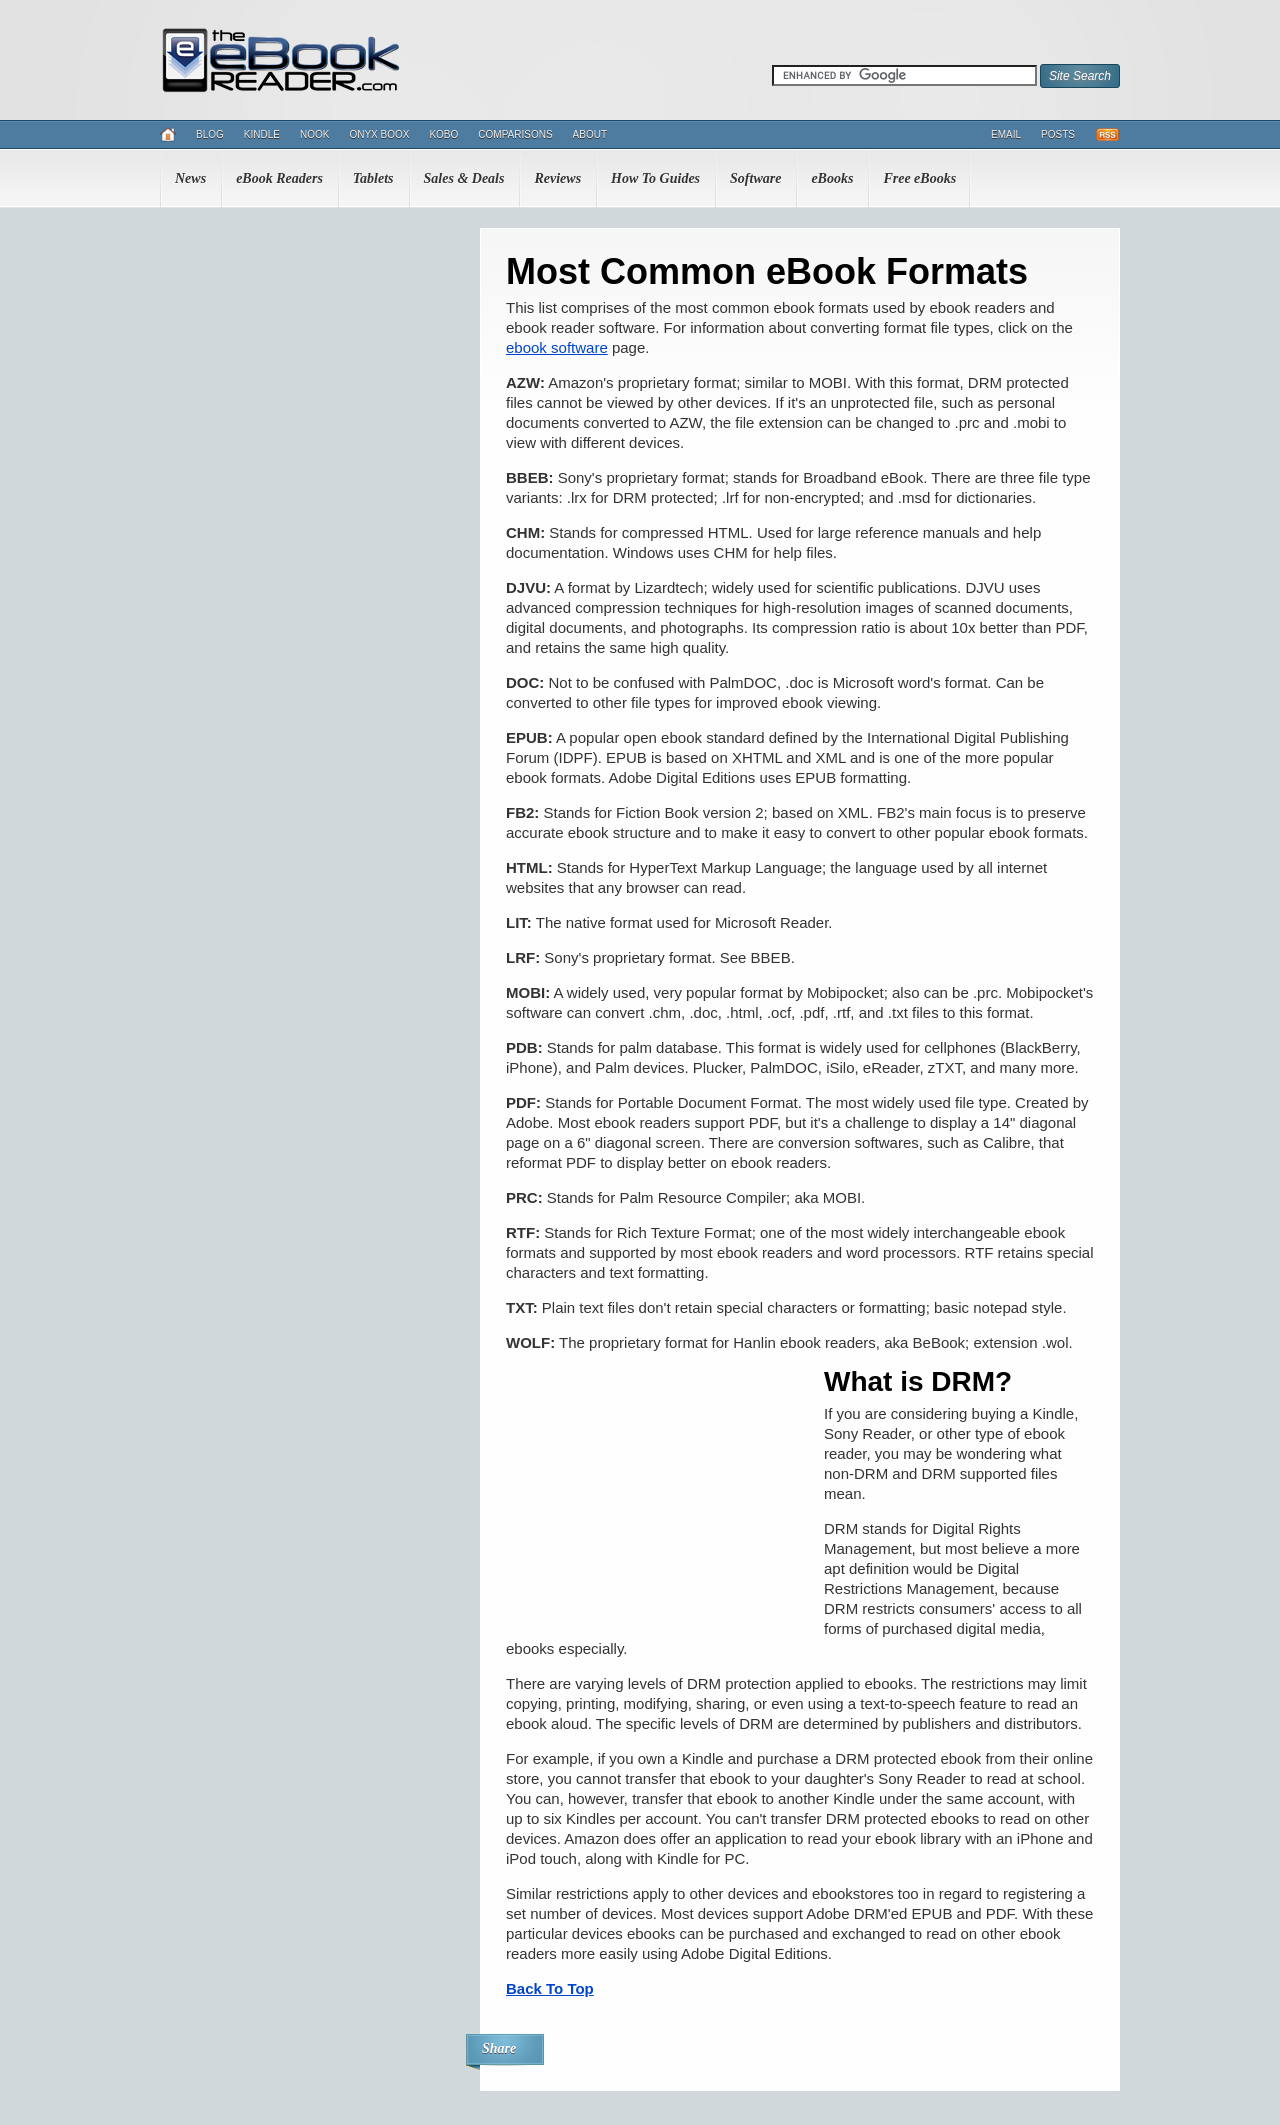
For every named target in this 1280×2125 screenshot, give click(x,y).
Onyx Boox (379, 134)
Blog (210, 134)
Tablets (373, 178)
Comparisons (515, 134)
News (190, 178)
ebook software (557, 347)
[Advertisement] (656, 1495)
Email (1006, 134)
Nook (314, 134)
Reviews (557, 178)
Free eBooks (919, 178)
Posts (1058, 134)
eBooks (832, 178)
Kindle (262, 134)
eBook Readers (279, 178)
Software (755, 178)
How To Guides (655, 178)
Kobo (443, 134)
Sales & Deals (464, 178)
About (590, 134)
